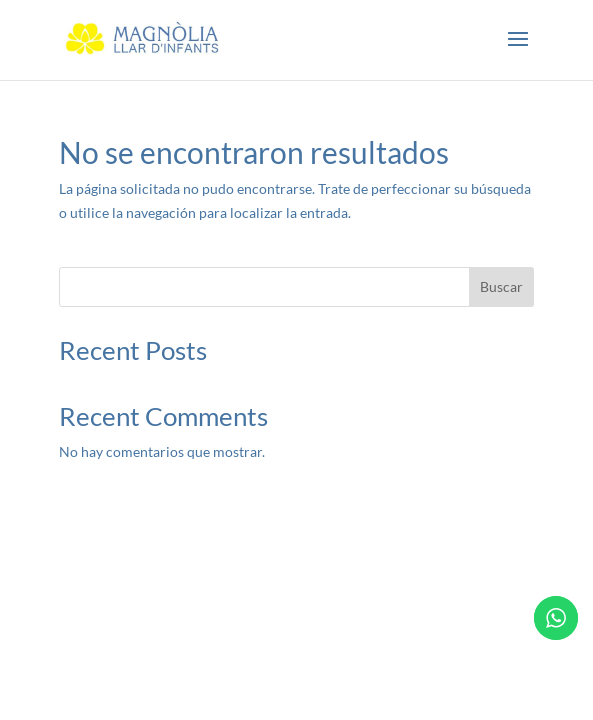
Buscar (501, 286)
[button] (518, 52)
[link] (142, 38)
